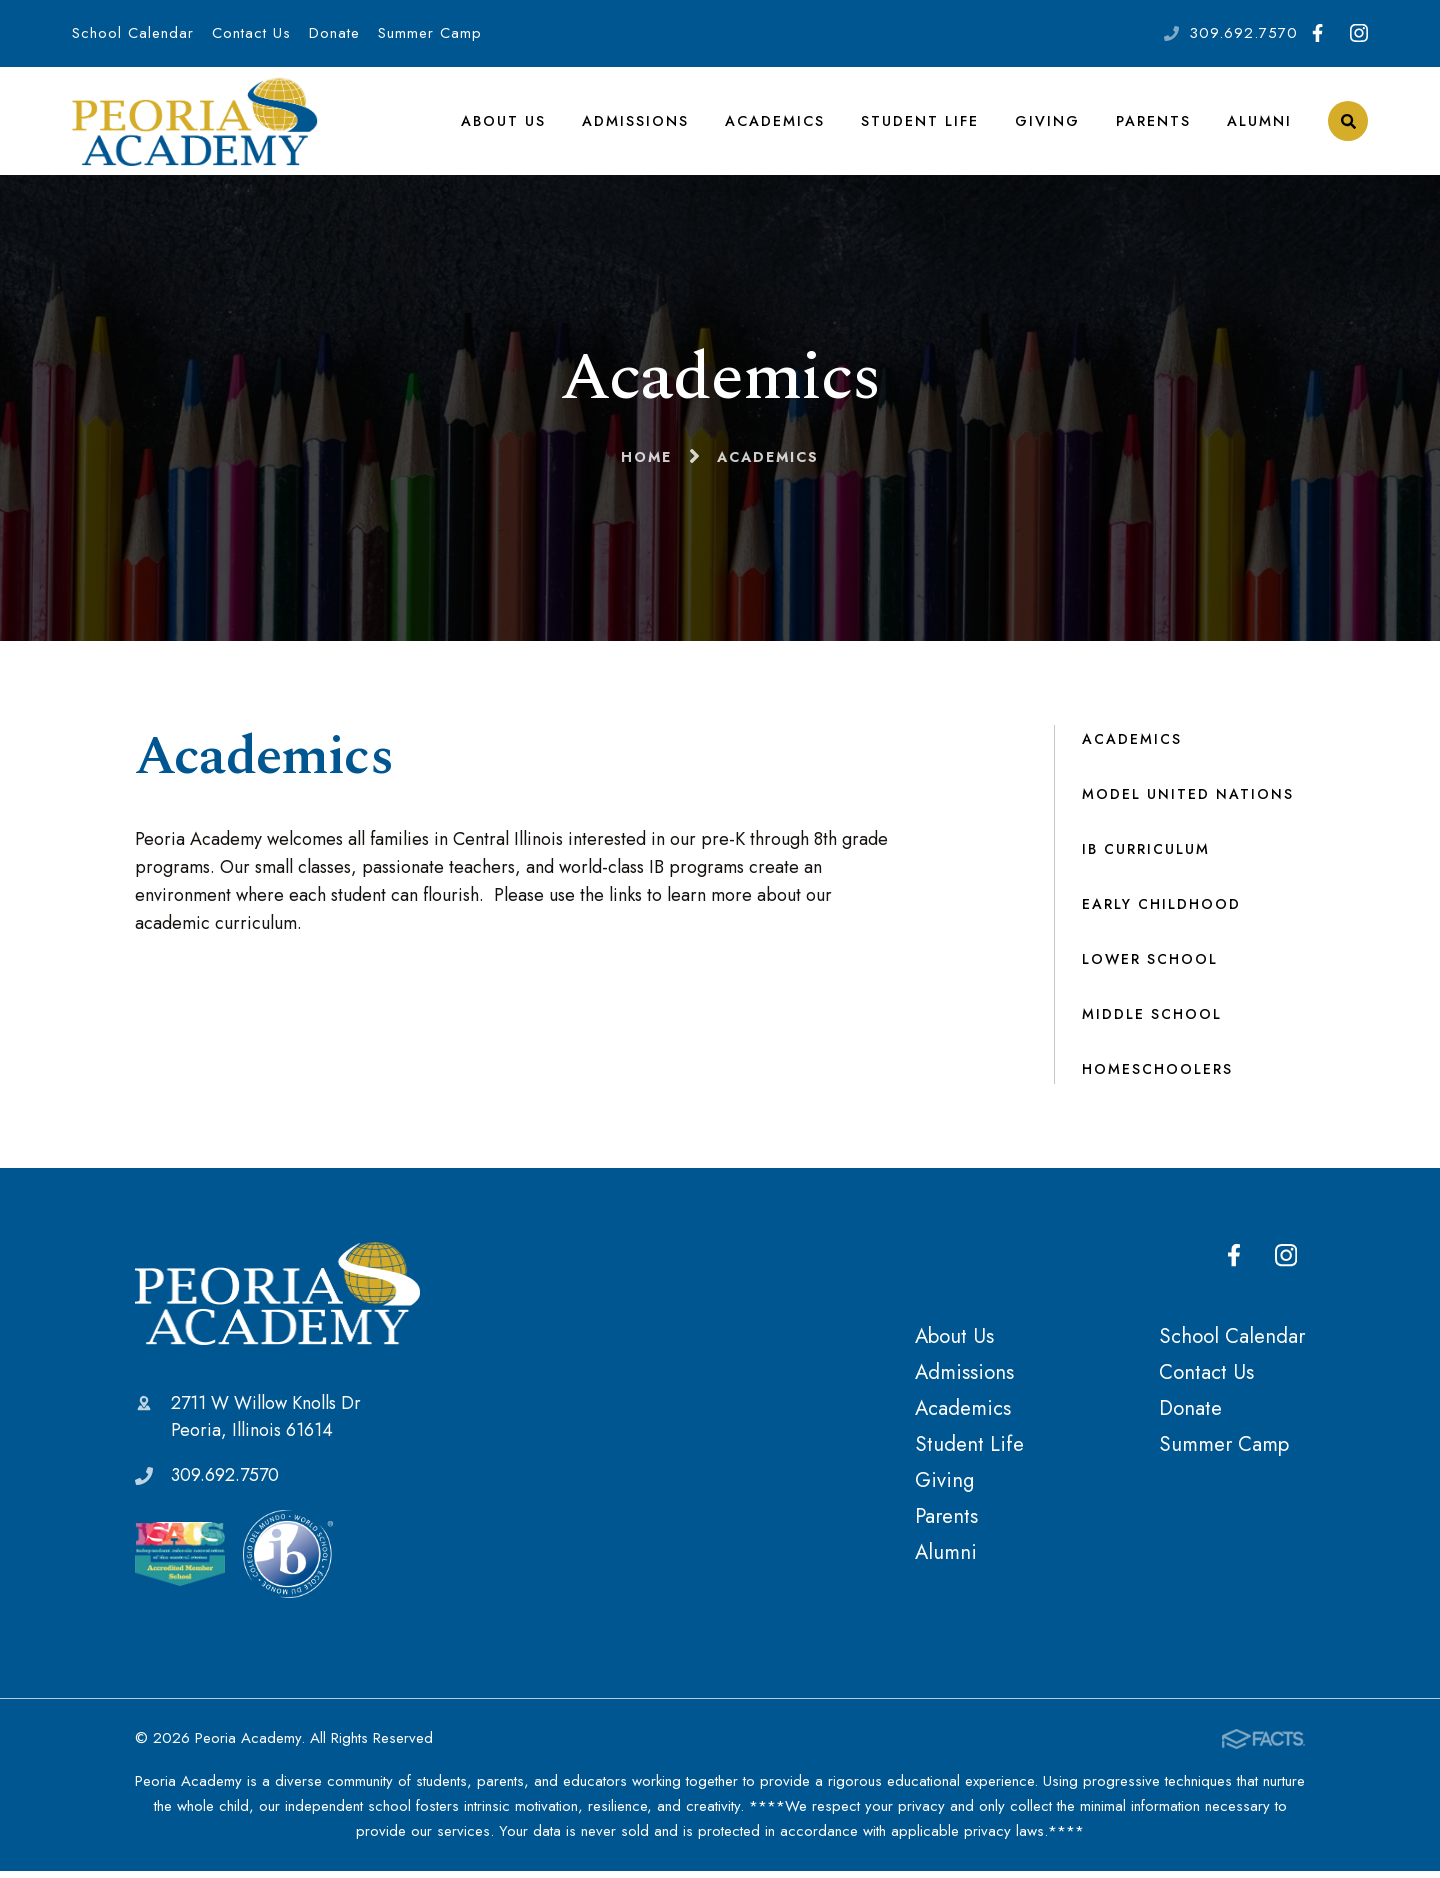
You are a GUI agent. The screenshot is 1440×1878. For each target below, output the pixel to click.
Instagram (1359, 33)
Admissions (635, 124)
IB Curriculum (1146, 857)
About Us (503, 124)
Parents (1153, 124)
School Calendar (133, 33)
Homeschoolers (1157, 1076)
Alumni (1259, 124)
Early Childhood (1161, 912)
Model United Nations (1188, 802)
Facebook (1317, 33)
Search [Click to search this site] (1348, 125)
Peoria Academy (277, 1300)
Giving (1047, 124)
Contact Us (251, 33)
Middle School (1152, 1021)
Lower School (1150, 966)
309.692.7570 (1243, 33)
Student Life (920, 124)
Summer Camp (430, 33)
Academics (775, 124)
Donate (334, 33)
